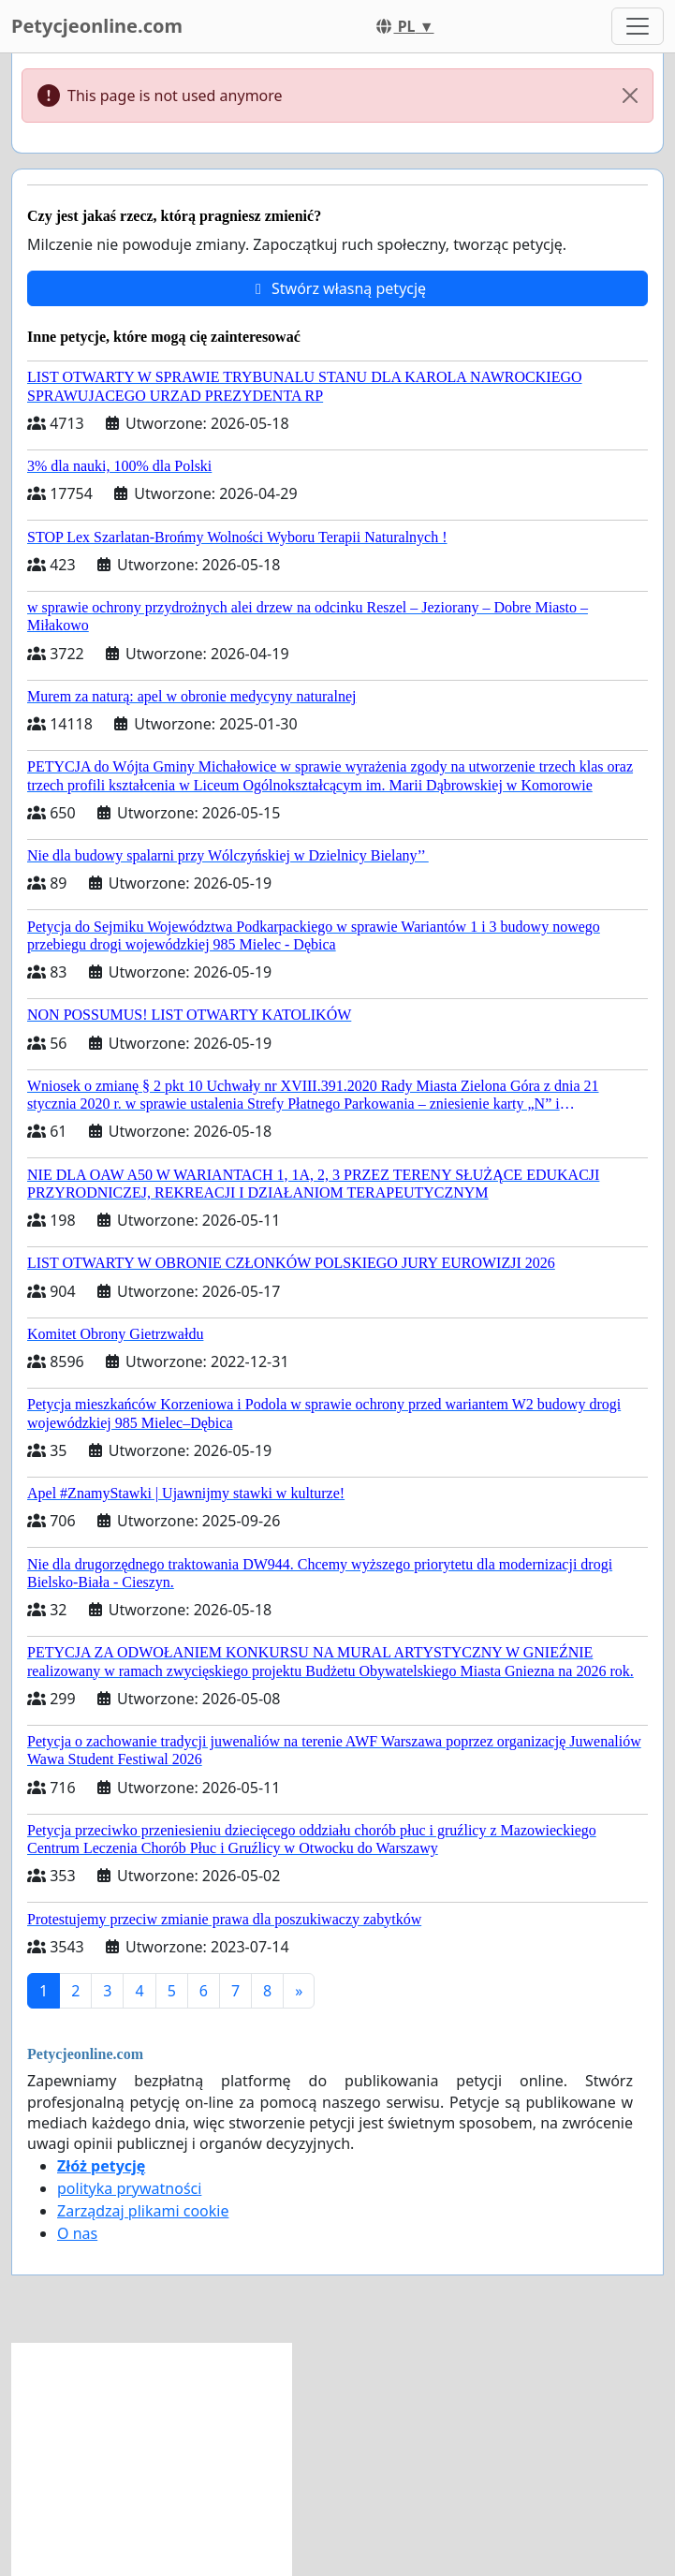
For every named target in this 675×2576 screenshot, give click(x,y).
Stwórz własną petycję (337, 288)
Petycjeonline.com (97, 25)
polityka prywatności (129, 2188)
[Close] (630, 95)
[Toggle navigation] (637, 26)
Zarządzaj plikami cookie (142, 2211)
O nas (77, 2233)
